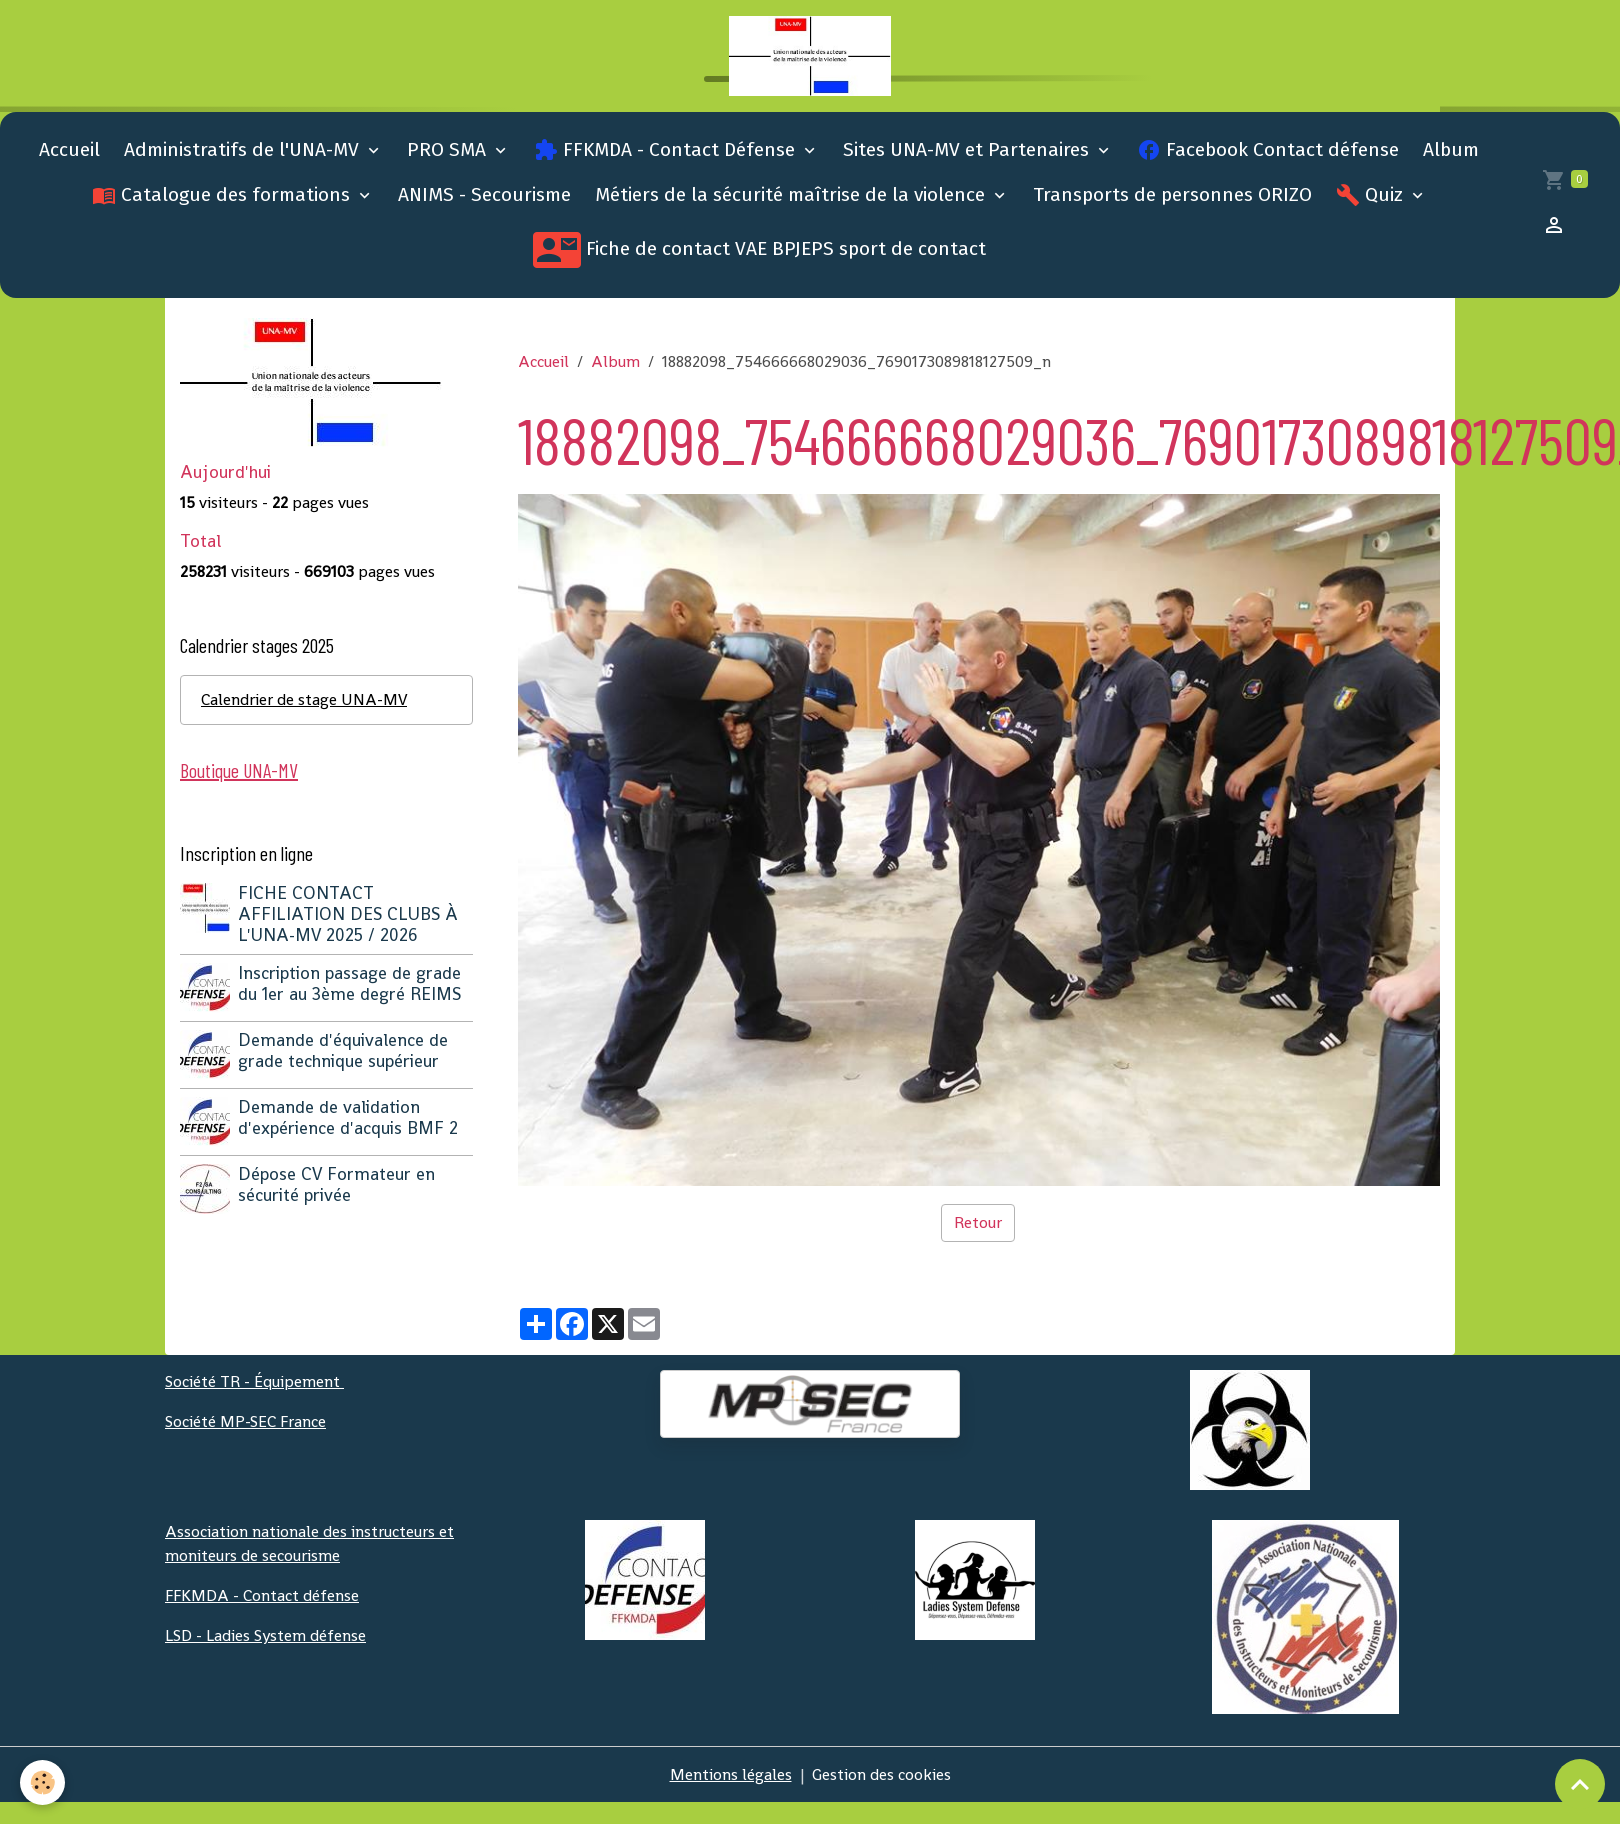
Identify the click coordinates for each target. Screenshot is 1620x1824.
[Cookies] (42, 1782)
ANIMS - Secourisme (484, 194)
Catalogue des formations (223, 195)
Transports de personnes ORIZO (1172, 194)
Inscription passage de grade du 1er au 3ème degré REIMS (349, 983)
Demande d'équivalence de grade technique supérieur (343, 1050)
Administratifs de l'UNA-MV (244, 149)
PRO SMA (449, 149)
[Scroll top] (1580, 1784)
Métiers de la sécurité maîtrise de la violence (792, 194)
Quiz (1372, 195)
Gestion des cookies (881, 1774)
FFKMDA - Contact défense (262, 1595)
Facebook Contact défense (1268, 150)
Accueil (69, 149)
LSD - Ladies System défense (265, 1635)
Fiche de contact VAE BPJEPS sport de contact (759, 250)
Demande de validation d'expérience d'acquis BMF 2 (348, 1117)
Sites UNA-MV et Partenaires (968, 149)
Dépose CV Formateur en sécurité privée (336, 1184)
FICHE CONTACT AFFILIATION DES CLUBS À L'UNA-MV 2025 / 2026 (348, 914)
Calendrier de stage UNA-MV (304, 699)
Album (1451, 149)
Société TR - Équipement (254, 1381)
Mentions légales (731, 1774)
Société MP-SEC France (245, 1421)
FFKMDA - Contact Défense (667, 150)
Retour (978, 1222)
